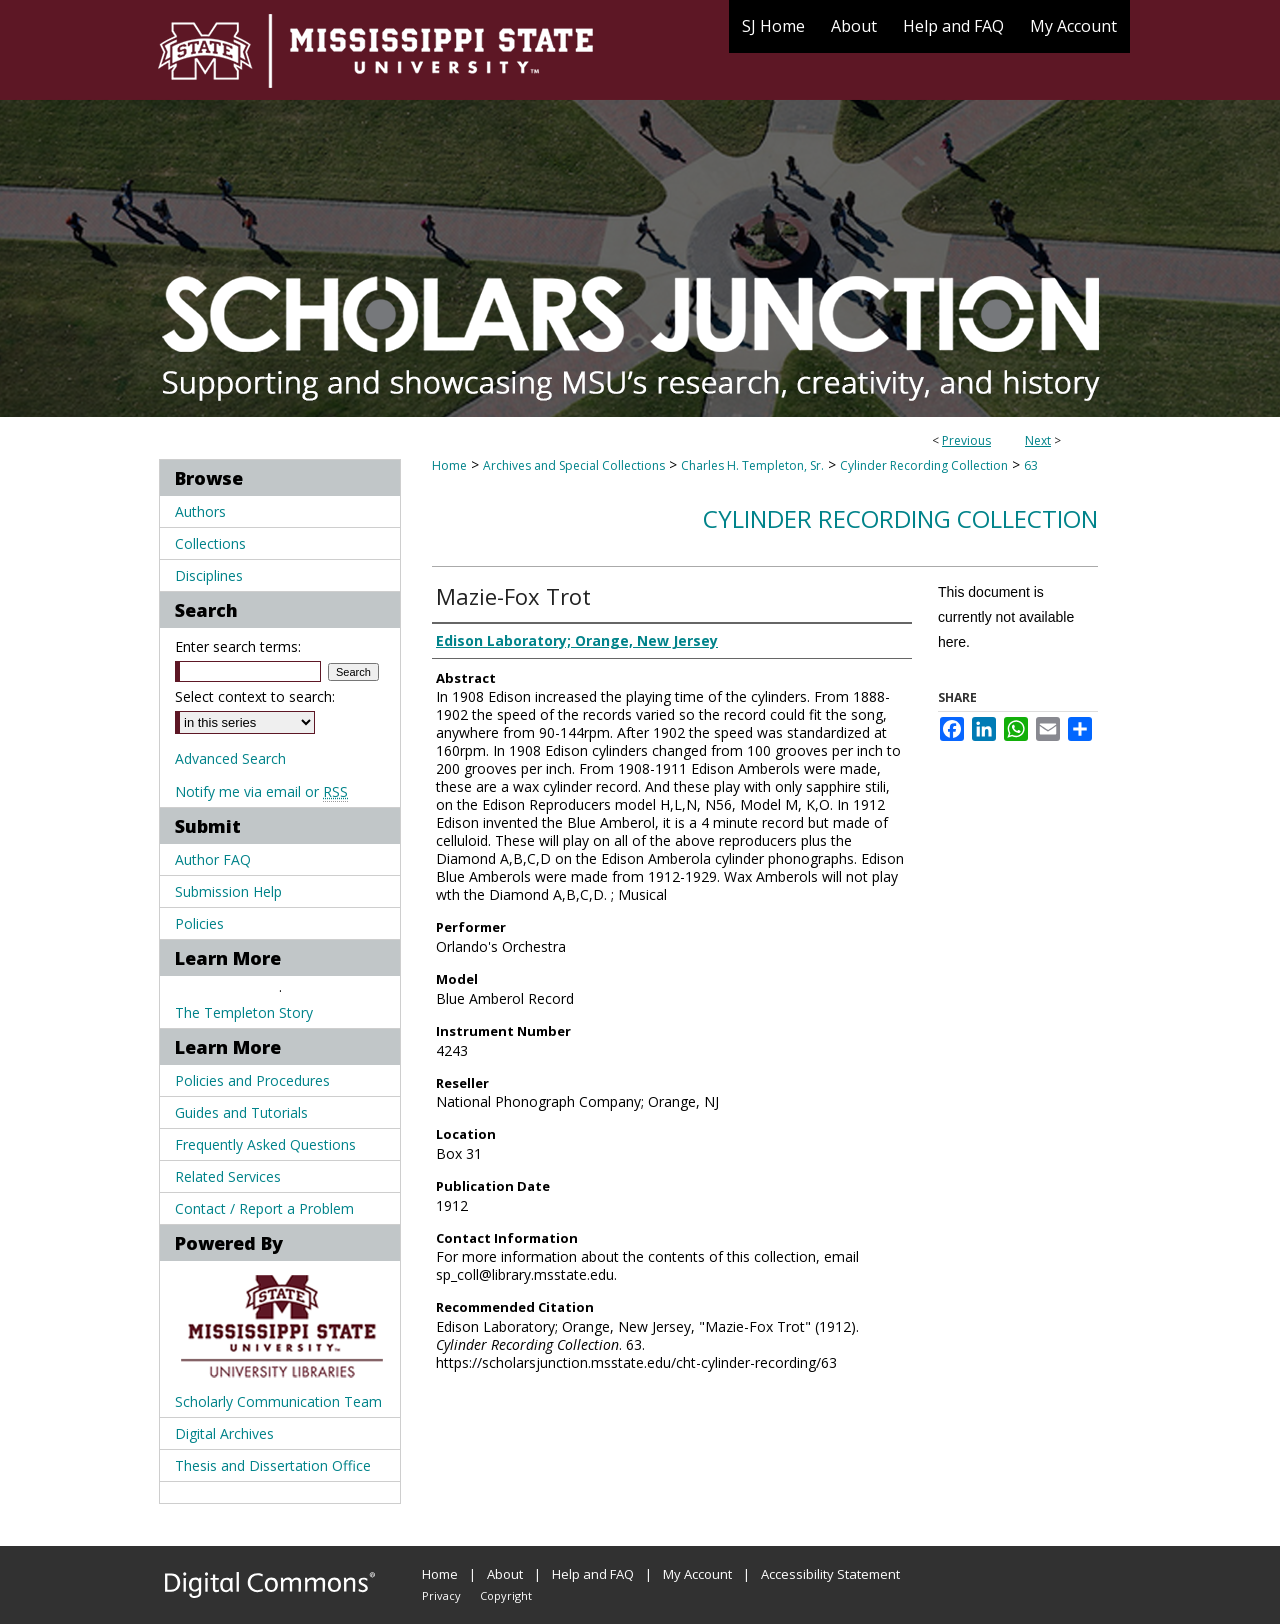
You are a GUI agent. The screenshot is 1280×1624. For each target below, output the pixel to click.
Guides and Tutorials (241, 1112)
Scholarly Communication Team (278, 1401)
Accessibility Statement (830, 1574)
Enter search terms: (238, 646)
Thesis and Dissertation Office (273, 1465)
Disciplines (209, 575)
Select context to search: (255, 696)
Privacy (441, 1595)
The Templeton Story (244, 1012)
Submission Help (228, 891)
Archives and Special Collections (574, 465)
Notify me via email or (261, 791)
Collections (210, 543)
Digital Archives (224, 1433)
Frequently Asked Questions (265, 1144)
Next (1038, 440)
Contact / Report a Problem (264, 1208)
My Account (697, 1574)
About (505, 1574)
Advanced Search (230, 758)
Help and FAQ (593, 1574)
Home (449, 465)
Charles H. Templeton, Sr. (752, 465)
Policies (199, 923)
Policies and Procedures (252, 1080)
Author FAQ (213, 859)
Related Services (228, 1176)
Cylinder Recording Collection (924, 465)
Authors (200, 511)
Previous (966, 440)
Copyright (506, 1595)
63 (1031, 465)
